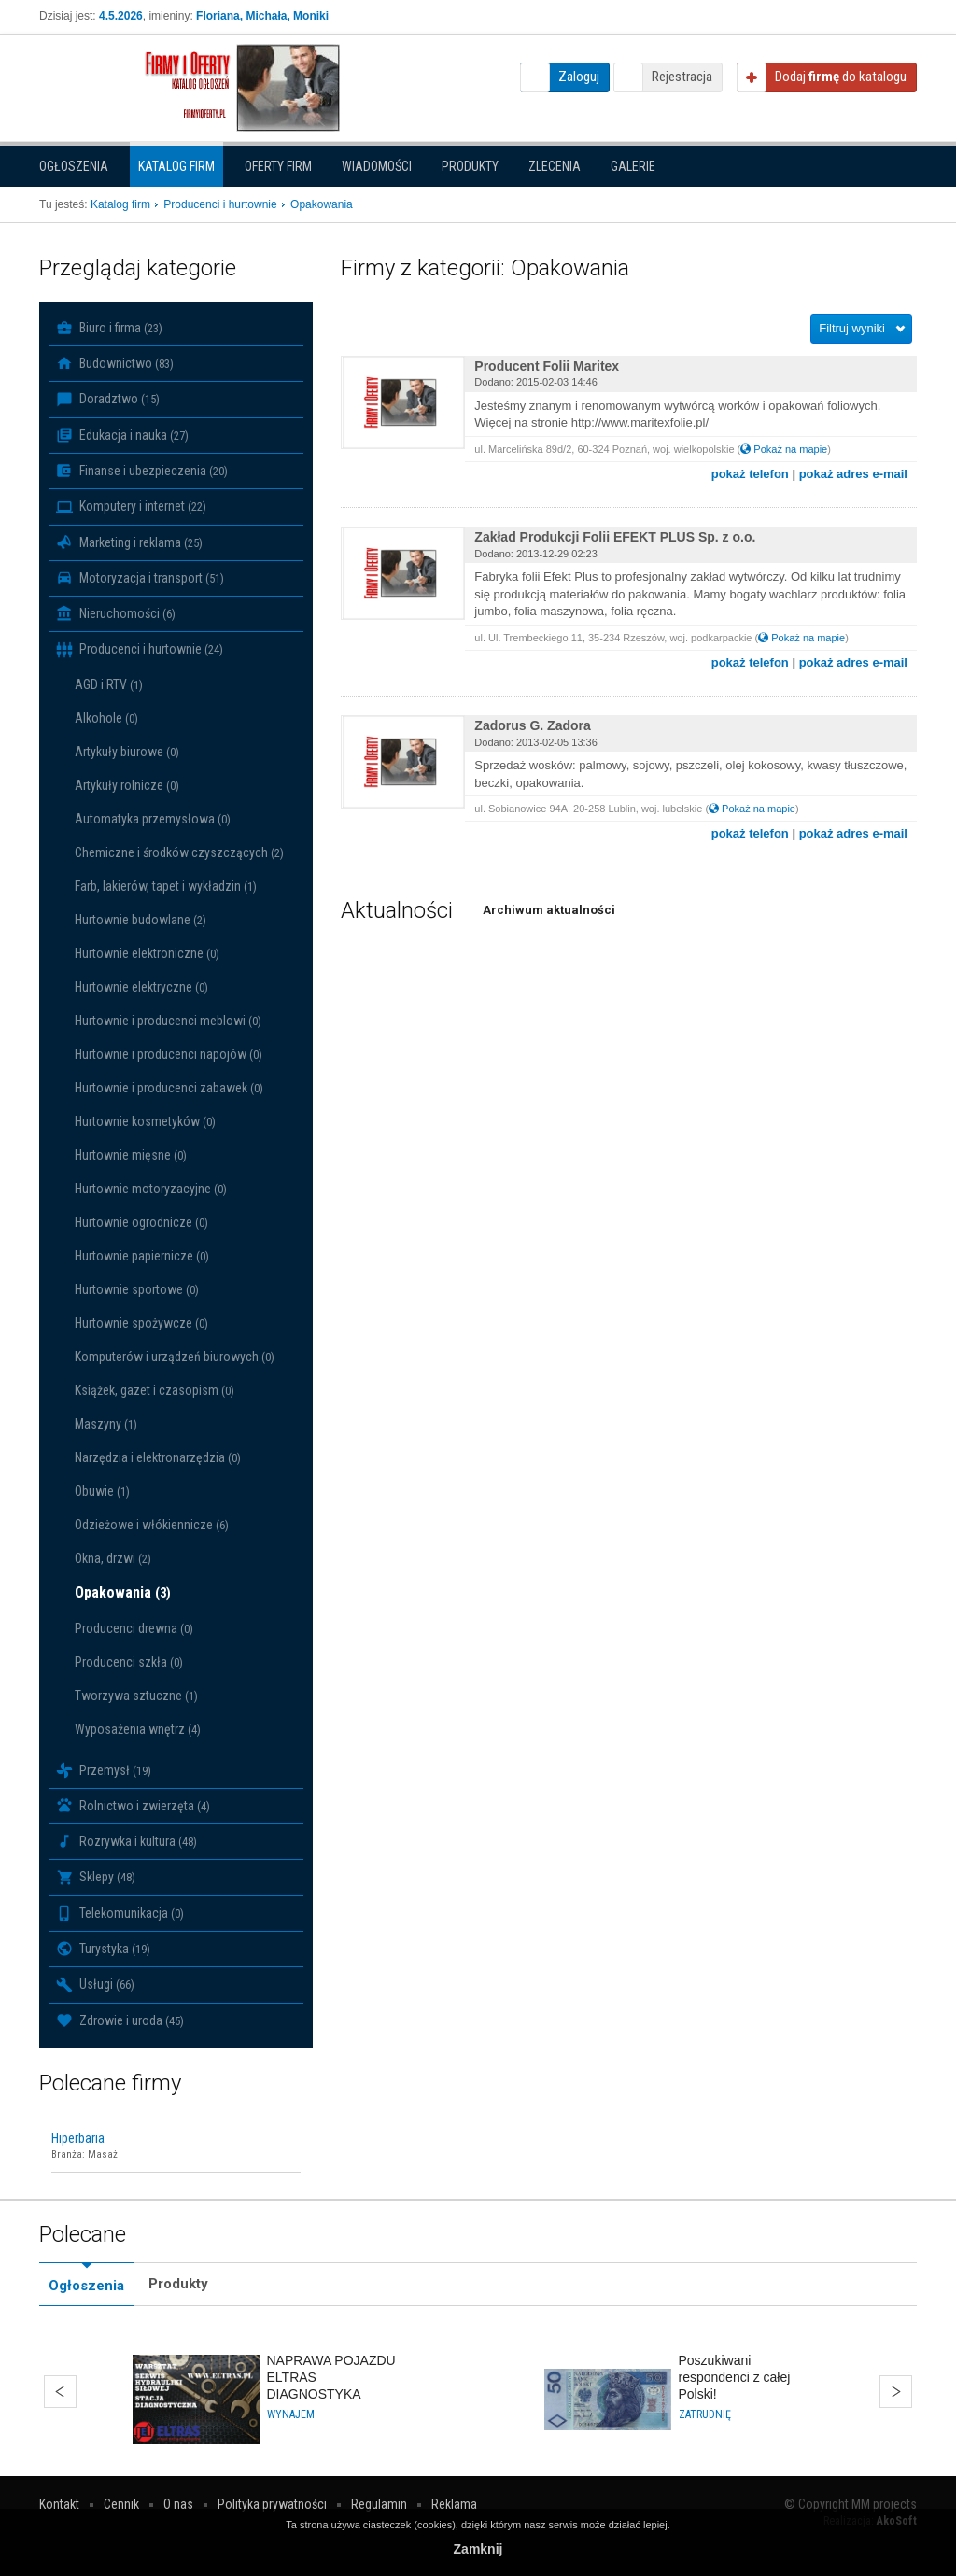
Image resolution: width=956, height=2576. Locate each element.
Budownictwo (115, 363)
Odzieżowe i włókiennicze (152, 1524)
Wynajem (291, 2414)
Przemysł (103, 1770)
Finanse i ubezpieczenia (142, 470)
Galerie (633, 166)
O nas (178, 2504)
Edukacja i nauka (122, 435)
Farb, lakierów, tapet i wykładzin (166, 886)
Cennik (121, 2504)
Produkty (470, 166)
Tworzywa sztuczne (136, 1695)
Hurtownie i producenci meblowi (168, 1020)
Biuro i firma (109, 327)
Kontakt (59, 2504)
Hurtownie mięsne (131, 1154)
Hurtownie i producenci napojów (168, 1054)
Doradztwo (108, 399)
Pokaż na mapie (783, 449)
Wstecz (60, 2391)
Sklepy (95, 1877)
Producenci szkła (129, 1661)
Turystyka (103, 1948)
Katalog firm (176, 166)
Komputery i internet (131, 507)
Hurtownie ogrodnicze (141, 1222)
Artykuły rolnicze (127, 785)
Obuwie (102, 1491)
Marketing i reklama (129, 542)
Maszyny (106, 1423)
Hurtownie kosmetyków (145, 1121)
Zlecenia (554, 166)
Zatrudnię (705, 2414)
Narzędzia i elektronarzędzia (158, 1457)
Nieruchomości (116, 613)
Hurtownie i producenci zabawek (169, 1087)
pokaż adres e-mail (853, 474)
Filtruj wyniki (852, 328)
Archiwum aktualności (549, 910)
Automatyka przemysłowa (153, 818)
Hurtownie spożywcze (141, 1323)
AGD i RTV (109, 684)
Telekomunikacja (120, 1913)
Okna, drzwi (113, 1558)
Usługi (95, 1985)
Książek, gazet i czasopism (154, 1390)
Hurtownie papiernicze (142, 1255)
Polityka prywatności (272, 2504)
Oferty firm (278, 166)
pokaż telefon (750, 474)
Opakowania (123, 1592)
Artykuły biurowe (127, 751)
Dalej (895, 2391)
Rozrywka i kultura (126, 1841)
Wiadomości (377, 166)
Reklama (454, 2504)
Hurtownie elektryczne (141, 986)
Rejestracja (682, 76)
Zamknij (478, 2548)
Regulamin (379, 2504)
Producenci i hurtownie (139, 649)
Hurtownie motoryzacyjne (151, 1188)
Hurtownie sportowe (137, 1289)
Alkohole (106, 718)
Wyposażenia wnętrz (138, 1729)
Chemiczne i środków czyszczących (179, 852)
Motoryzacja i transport (140, 578)
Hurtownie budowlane (140, 919)
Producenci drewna (134, 1628)
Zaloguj (578, 76)
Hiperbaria (78, 2138)
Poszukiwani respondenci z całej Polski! (735, 2377)
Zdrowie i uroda (120, 2020)
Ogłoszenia (73, 166)
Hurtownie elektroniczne (147, 953)
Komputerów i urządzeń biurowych (174, 1356)
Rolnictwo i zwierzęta (133, 1805)
